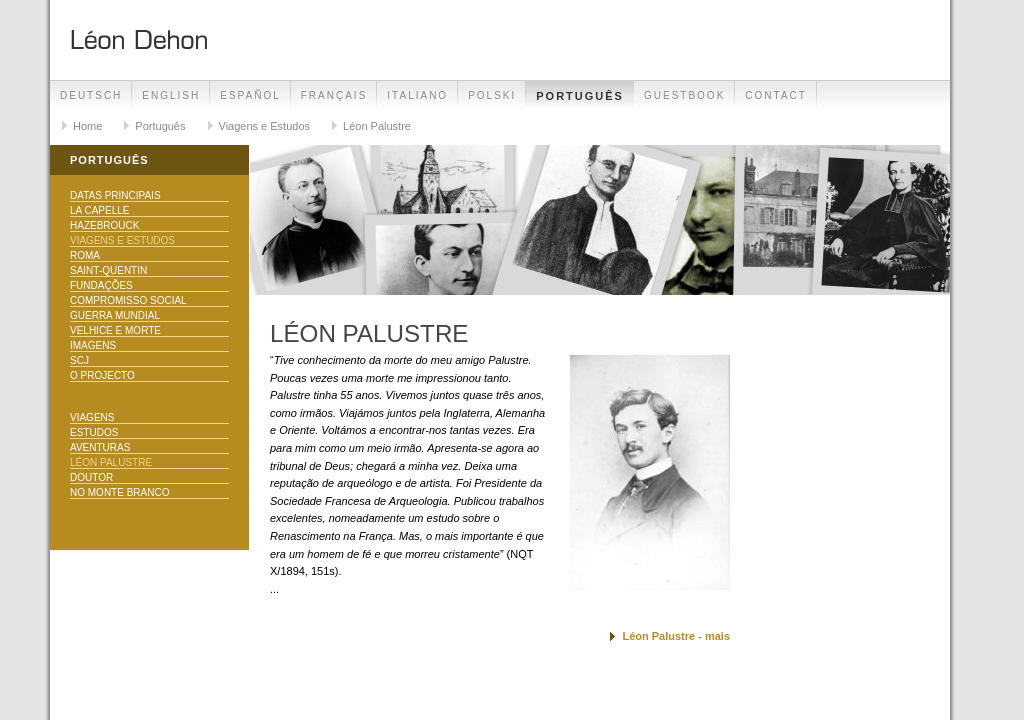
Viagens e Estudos (265, 126)
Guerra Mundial (115, 315)
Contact (776, 95)
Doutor (91, 477)
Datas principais (115, 195)
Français (334, 95)
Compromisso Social (128, 300)
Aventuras (100, 447)
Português (580, 96)
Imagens (93, 345)
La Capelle (99, 210)
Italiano (417, 95)
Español (250, 95)
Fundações (101, 285)
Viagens (92, 417)
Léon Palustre (377, 126)
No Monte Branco (119, 492)
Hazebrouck (104, 225)
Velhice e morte (115, 330)
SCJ (79, 360)
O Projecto (102, 375)
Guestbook (684, 95)
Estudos (94, 432)
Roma (85, 255)
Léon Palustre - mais (676, 636)
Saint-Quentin (108, 270)
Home (87, 126)
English (171, 95)
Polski (492, 95)
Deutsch (91, 95)
